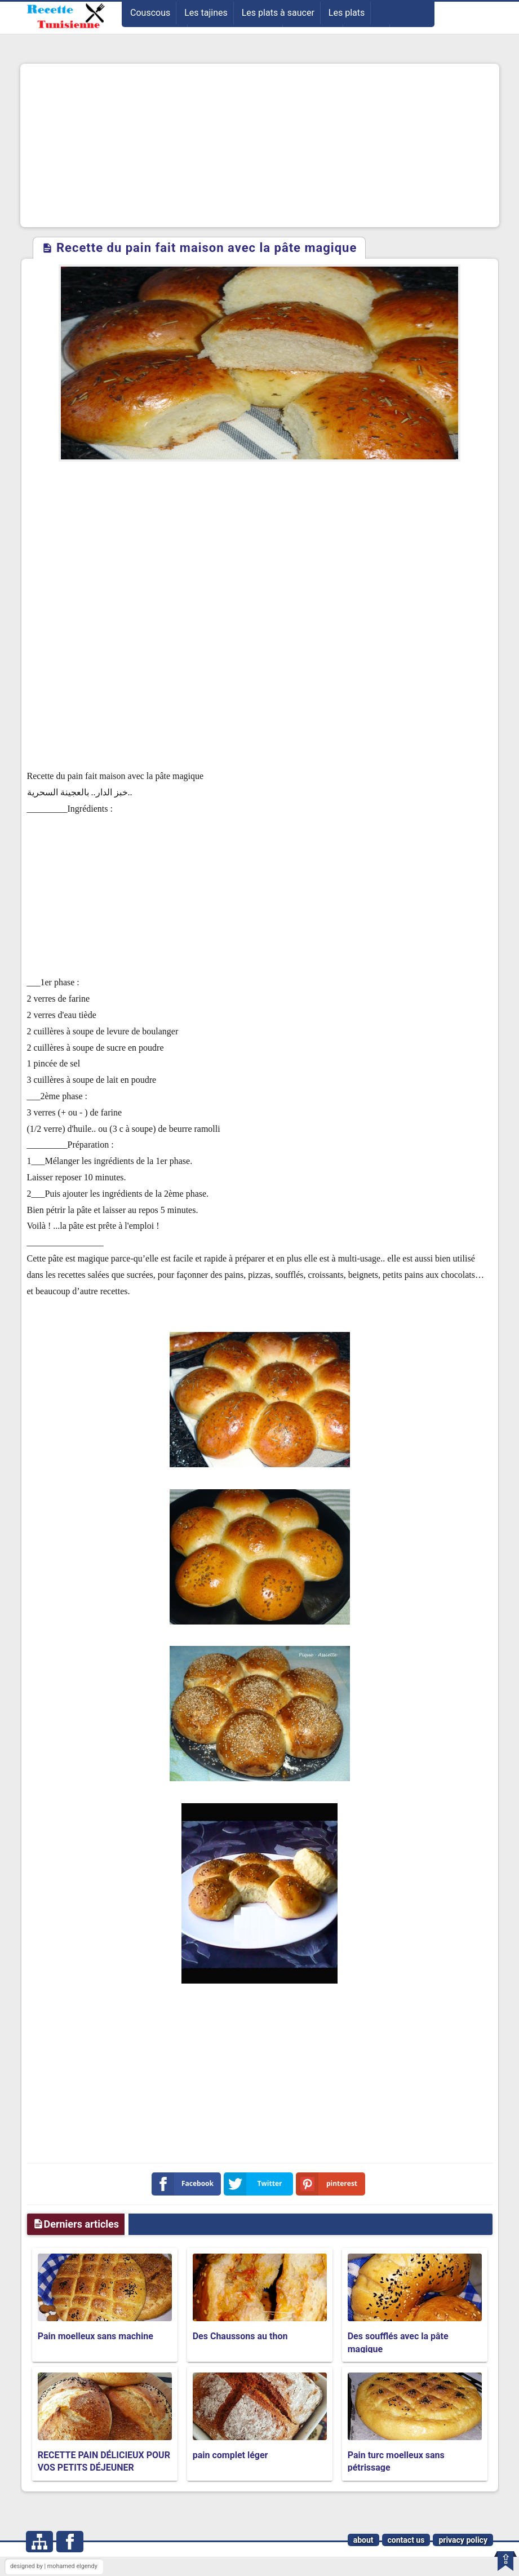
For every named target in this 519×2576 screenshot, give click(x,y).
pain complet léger (230, 2455)
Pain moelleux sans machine (95, 2336)
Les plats (347, 12)
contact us (406, 2539)
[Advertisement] (259, 145)
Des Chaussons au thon (240, 2336)
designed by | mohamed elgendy (53, 2566)
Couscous (150, 12)
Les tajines (206, 12)
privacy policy (462, 2539)
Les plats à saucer (278, 12)
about (363, 2539)
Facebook (185, 2184)
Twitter (255, 2184)
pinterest (329, 2184)
